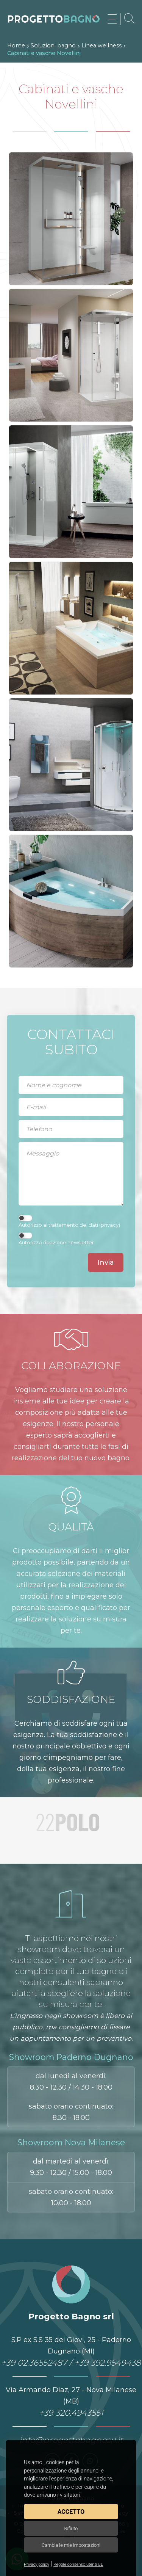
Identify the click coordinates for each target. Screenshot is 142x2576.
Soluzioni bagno (53, 45)
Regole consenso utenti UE (78, 2564)
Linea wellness (101, 45)
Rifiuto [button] (71, 2528)
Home (16, 45)
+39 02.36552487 (34, 2362)
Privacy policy (36, 2564)
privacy (110, 1225)
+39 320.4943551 (71, 2413)
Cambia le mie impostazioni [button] (71, 2545)
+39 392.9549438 (107, 2362)
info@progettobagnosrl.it (71, 2440)
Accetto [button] (71, 2511)
